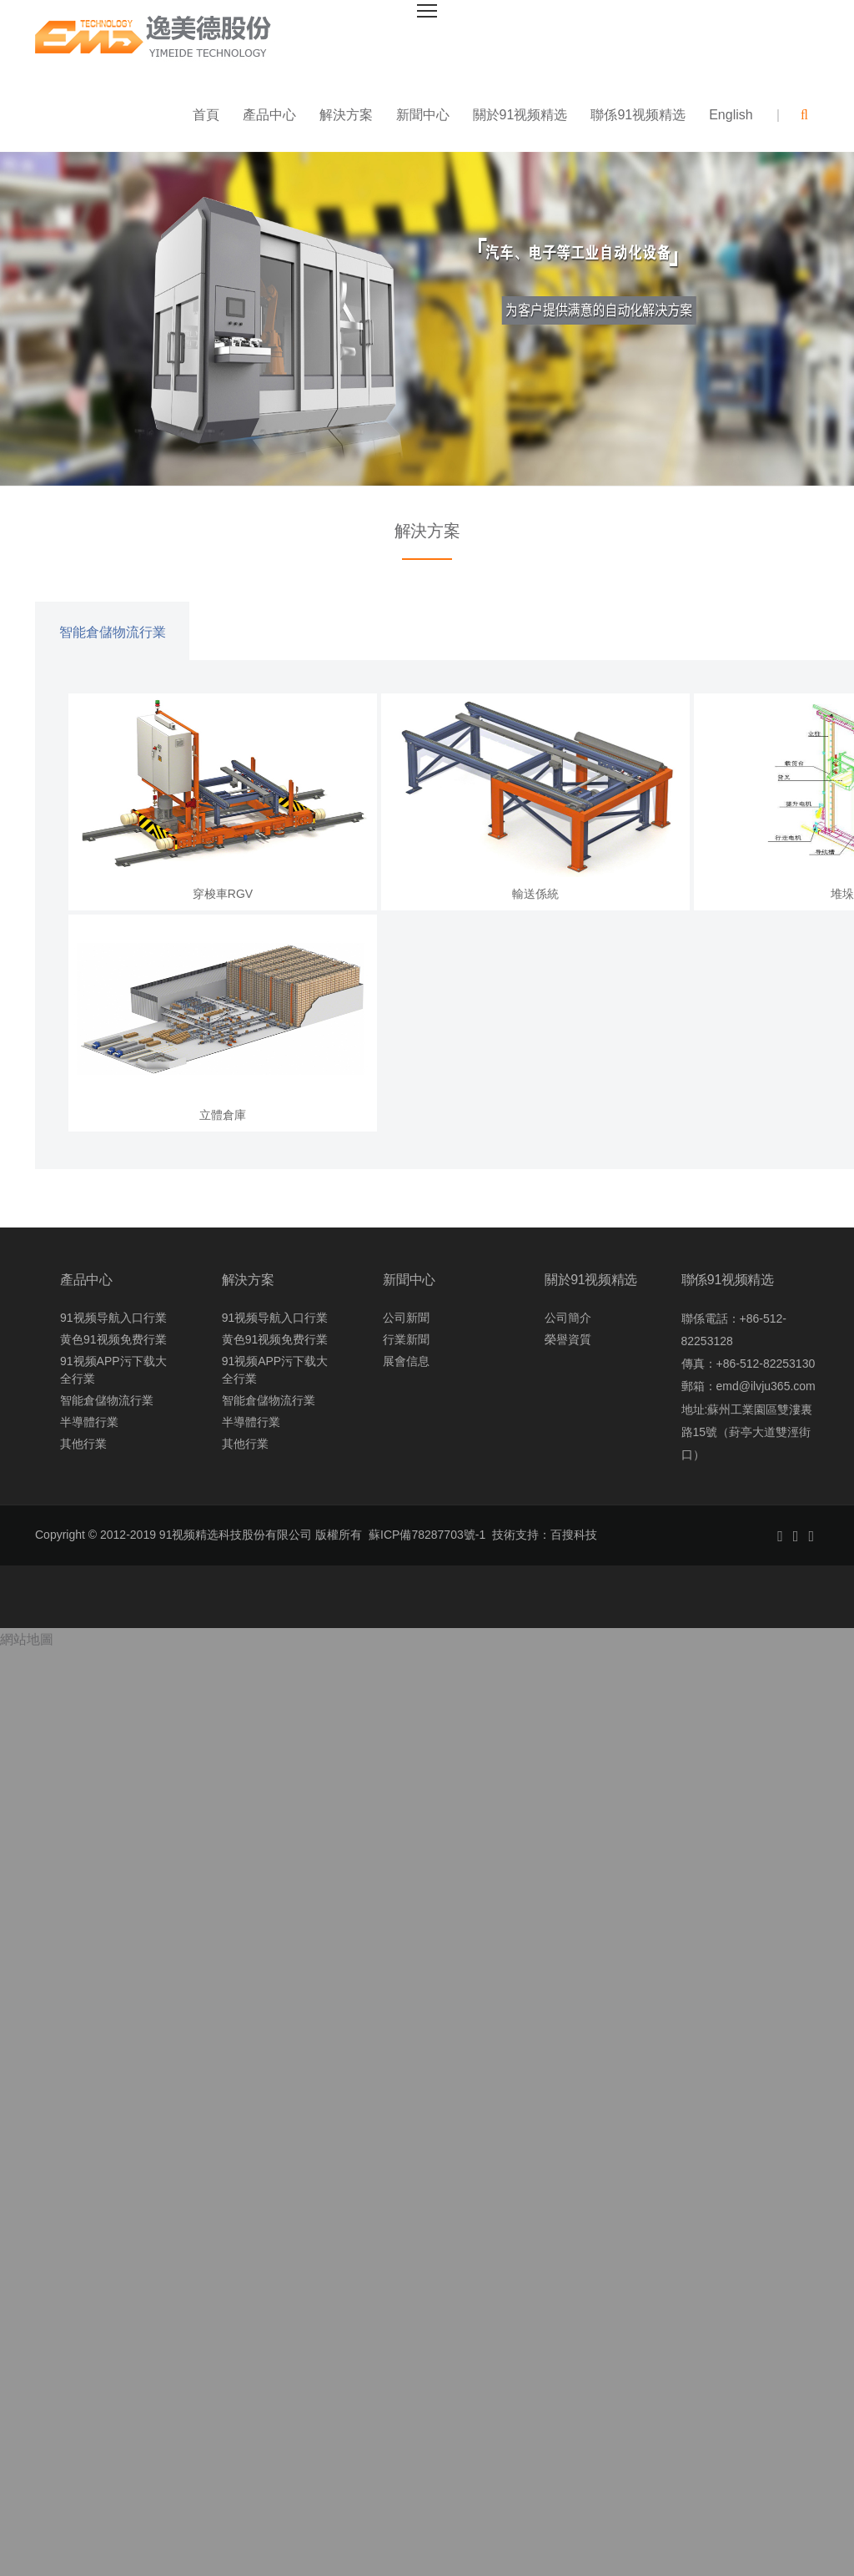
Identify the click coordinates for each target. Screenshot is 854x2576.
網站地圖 (26, 1642)
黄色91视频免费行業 (113, 1341)
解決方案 (346, 116)
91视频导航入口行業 (113, 1319)
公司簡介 (568, 1319)
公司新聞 (406, 1319)
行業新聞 (406, 1341)
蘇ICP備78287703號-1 (427, 1536)
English (730, 116)
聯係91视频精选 (638, 116)
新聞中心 (423, 116)
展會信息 (406, 1362)
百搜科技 (573, 1536)
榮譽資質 (568, 1341)
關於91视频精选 (520, 116)
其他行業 (83, 1445)
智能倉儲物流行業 (112, 634)
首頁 (206, 116)
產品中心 (269, 116)
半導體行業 (89, 1423)
